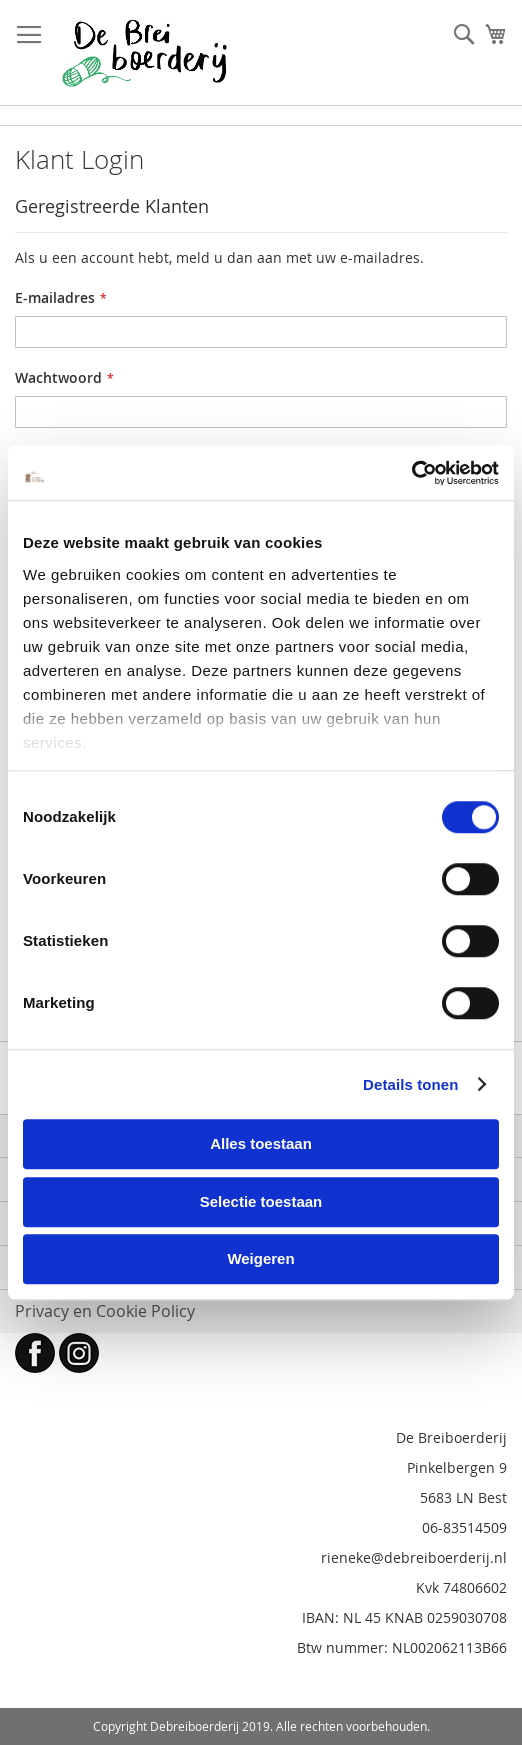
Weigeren (260, 1258)
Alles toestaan (261, 1143)
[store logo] (144, 53)
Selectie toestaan (261, 1201)
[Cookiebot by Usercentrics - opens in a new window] (411, 473)
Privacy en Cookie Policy (105, 1311)
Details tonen (410, 1084)
